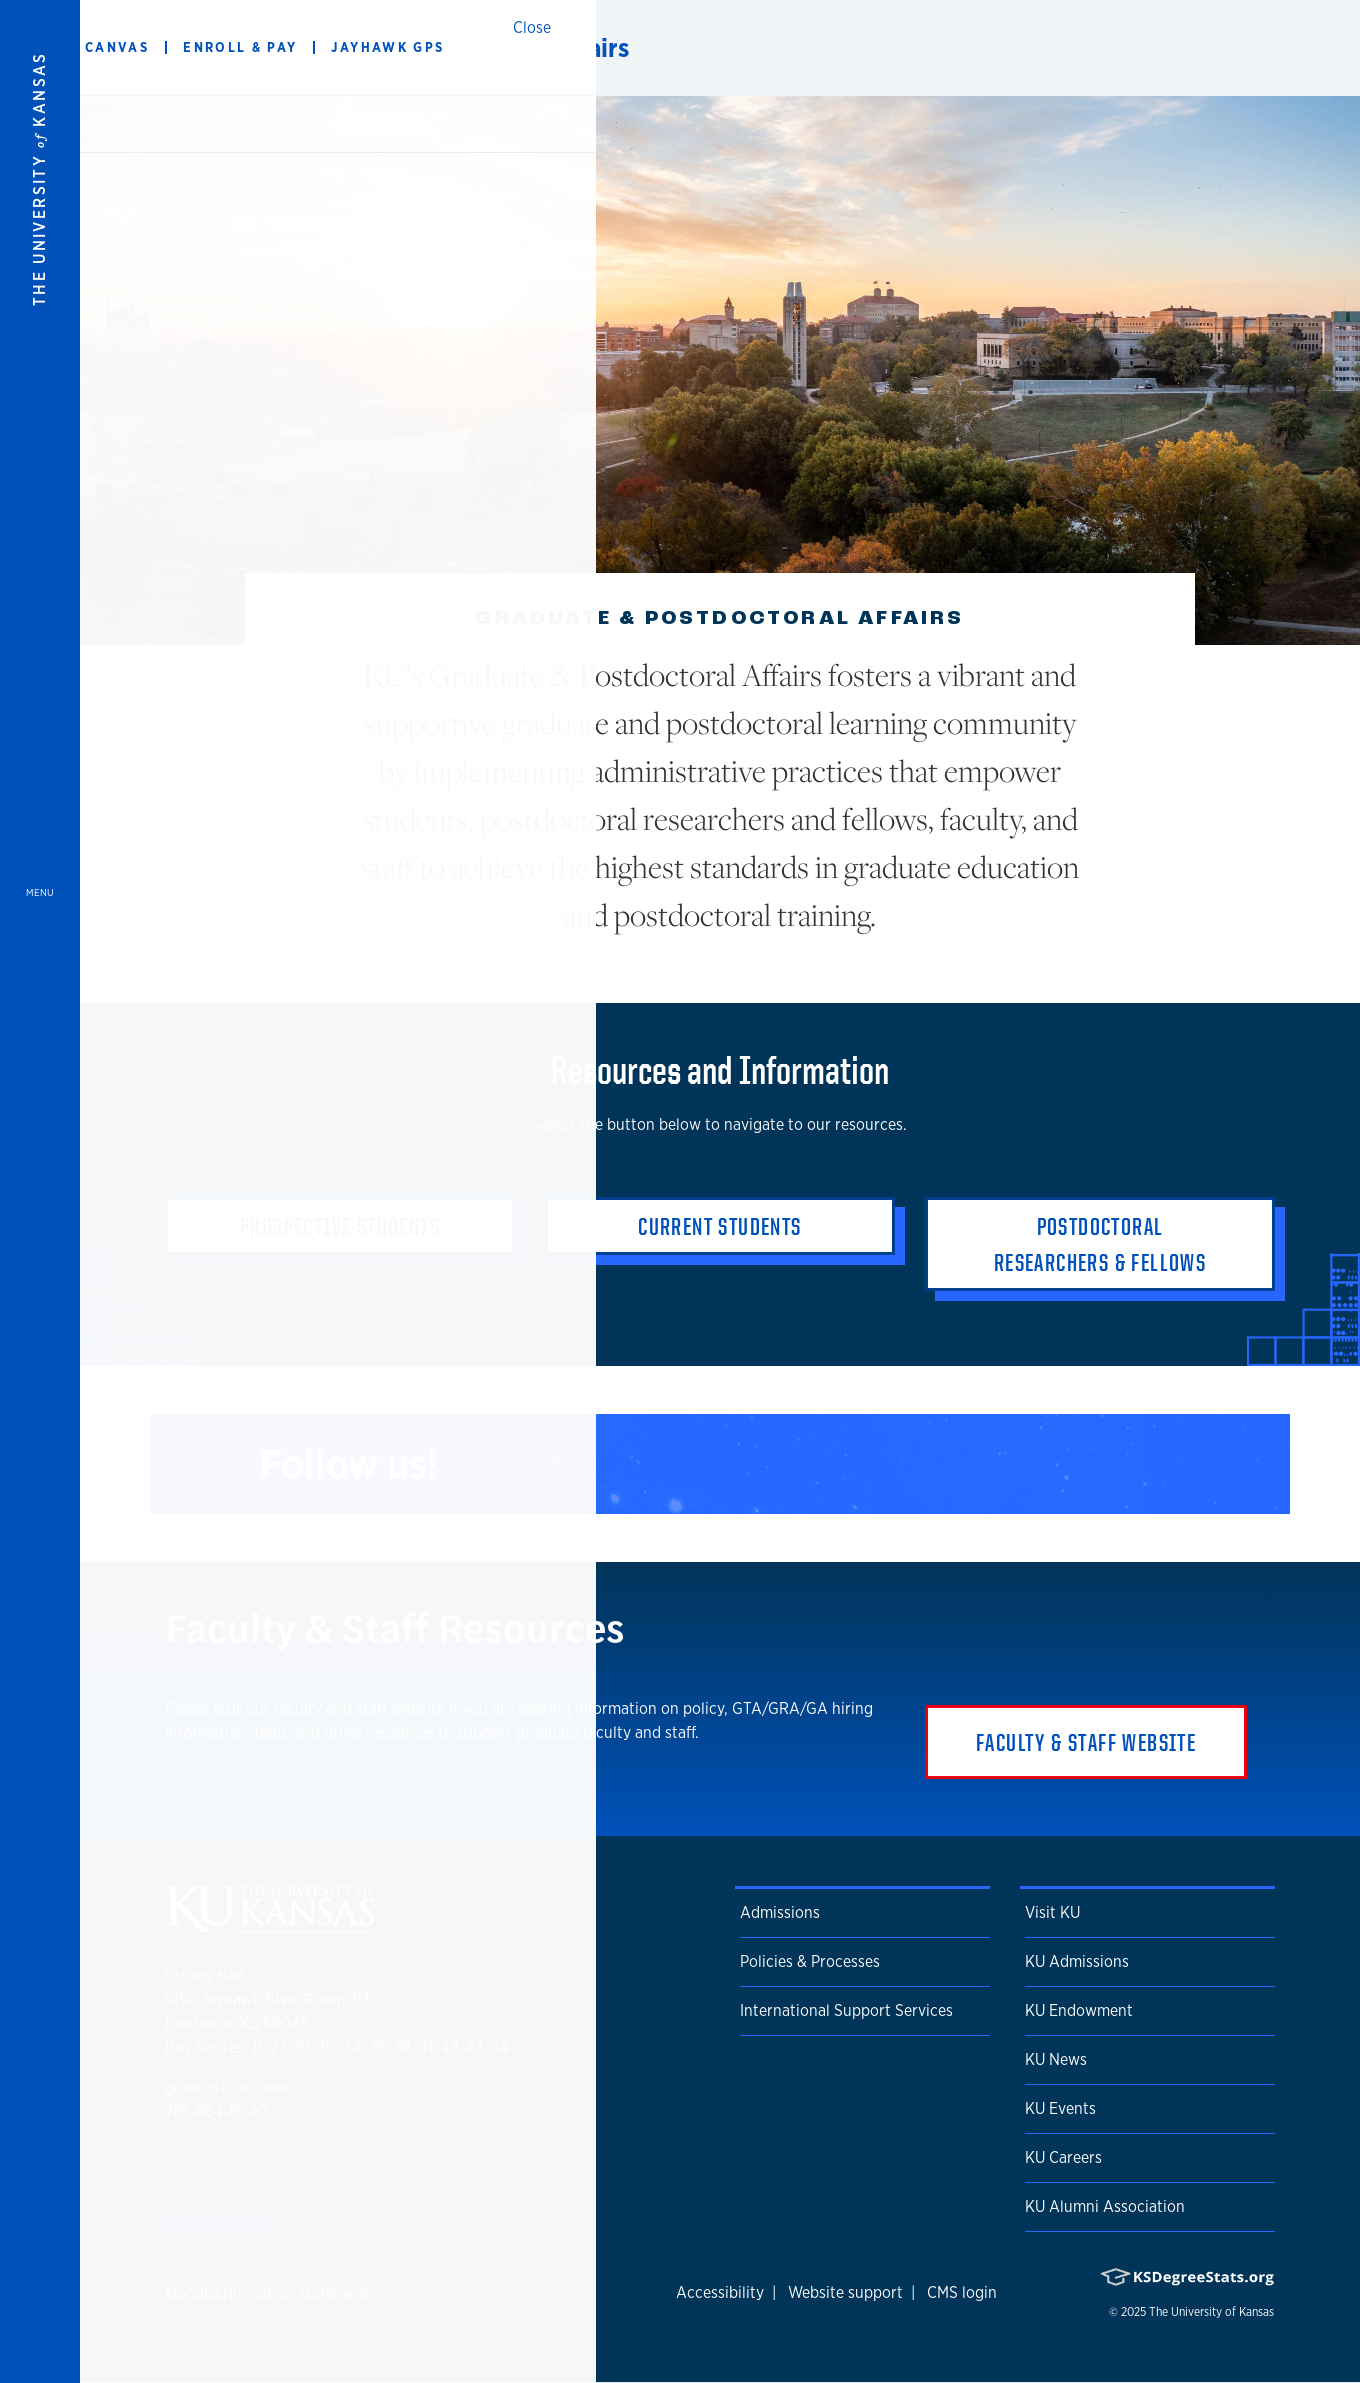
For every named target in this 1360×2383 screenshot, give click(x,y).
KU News (1056, 2059)
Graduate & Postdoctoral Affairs (449, 47)
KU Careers (1063, 2157)
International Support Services (846, 2010)
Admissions (780, 1912)
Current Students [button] (719, 1226)
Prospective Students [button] (340, 1226)
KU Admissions (1077, 1961)
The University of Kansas (1211, 2312)
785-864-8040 (216, 2111)
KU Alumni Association (1105, 2206)
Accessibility (720, 2292)
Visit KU (1052, 1912)
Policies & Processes (810, 1961)
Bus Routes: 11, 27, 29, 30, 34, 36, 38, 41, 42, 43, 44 (337, 2047)
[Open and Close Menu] (40, 1191)
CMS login (962, 2292)
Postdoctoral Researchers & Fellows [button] (1100, 1244)
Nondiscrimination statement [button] (268, 2293)
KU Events (1060, 2108)
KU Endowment (1079, 2010)
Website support (845, 2292)
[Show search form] (1272, 48)
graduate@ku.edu (227, 2087)
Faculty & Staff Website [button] (1086, 1742)
